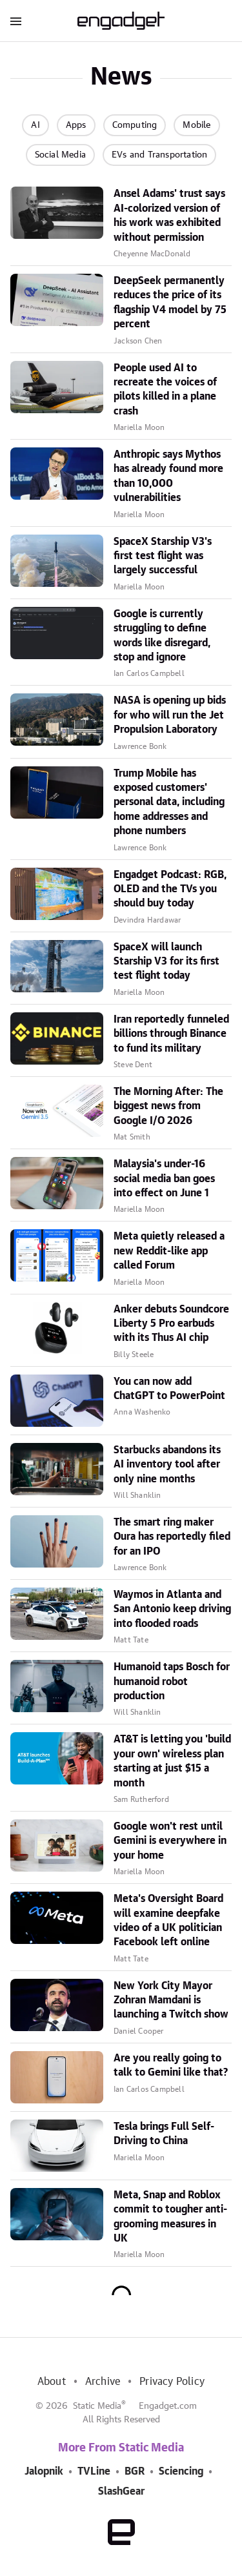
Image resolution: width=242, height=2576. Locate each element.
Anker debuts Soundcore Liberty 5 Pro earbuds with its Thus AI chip (171, 1324)
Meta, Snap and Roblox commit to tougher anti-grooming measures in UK (170, 2217)
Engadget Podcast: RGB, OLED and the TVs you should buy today (170, 889)
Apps (76, 125)
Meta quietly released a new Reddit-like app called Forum (169, 1251)
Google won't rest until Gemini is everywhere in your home (170, 1841)
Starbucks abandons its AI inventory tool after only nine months (167, 1464)
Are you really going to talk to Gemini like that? (171, 2065)
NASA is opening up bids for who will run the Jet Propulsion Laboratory (170, 715)
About (51, 2382)
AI (35, 125)
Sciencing (181, 2471)
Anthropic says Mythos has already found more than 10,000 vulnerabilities (168, 476)
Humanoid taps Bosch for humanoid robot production (172, 1681)
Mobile (196, 125)
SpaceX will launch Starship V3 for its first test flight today (166, 961)
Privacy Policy (172, 2382)
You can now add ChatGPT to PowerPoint (169, 1388)
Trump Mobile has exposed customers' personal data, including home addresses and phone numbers (169, 802)
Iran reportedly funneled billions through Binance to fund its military (171, 1034)
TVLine (93, 2471)
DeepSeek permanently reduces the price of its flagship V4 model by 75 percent (170, 302)
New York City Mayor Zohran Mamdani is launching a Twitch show (171, 2000)
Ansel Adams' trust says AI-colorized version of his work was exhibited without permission (169, 215)
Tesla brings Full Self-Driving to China (164, 2133)
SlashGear (121, 2491)
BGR (135, 2471)
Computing (134, 125)
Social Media (60, 154)
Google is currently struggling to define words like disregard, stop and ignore (162, 635)
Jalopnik (44, 2471)
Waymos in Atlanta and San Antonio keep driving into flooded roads (172, 1609)
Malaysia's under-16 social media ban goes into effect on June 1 (164, 1178)
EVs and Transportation (159, 154)
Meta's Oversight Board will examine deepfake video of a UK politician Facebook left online (168, 1920)
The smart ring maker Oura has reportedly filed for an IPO (172, 1537)
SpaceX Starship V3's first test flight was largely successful (163, 556)
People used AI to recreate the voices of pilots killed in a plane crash (165, 389)
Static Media (97, 2406)
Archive (102, 2382)
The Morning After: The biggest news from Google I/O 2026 (168, 1106)
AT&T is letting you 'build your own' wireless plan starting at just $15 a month (172, 1761)
